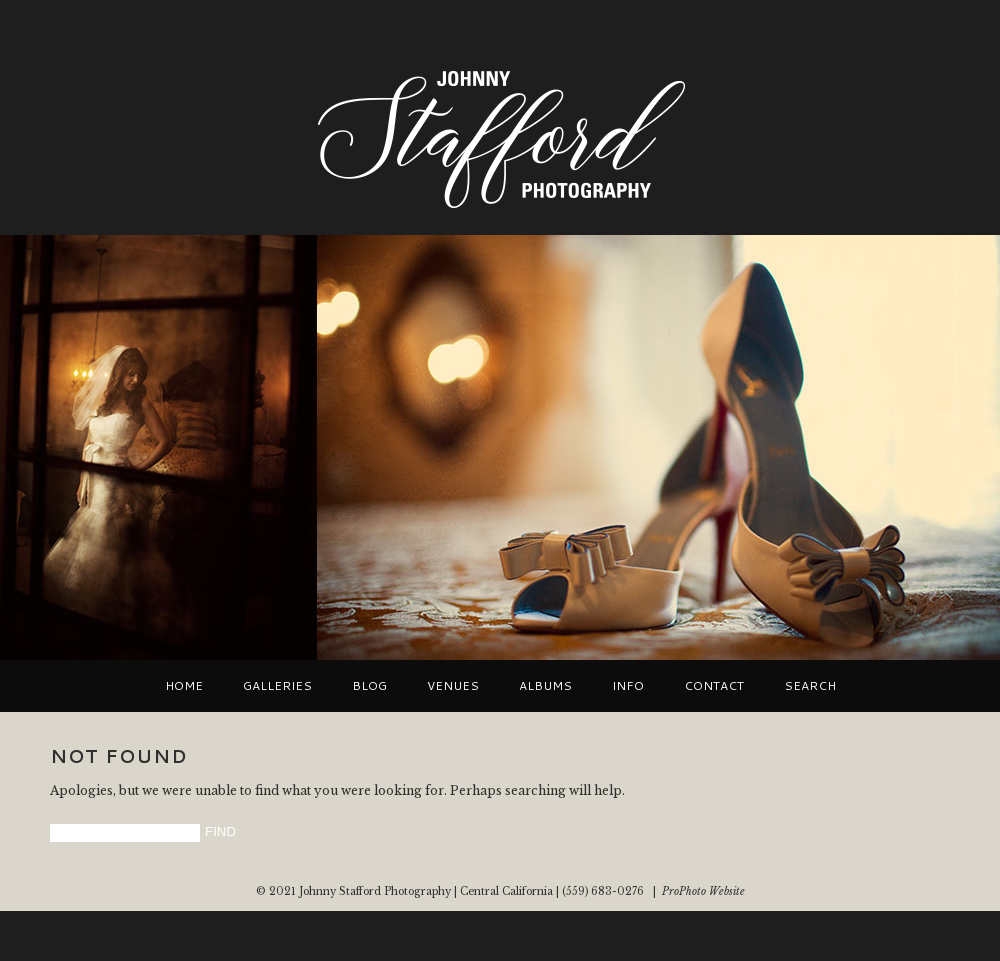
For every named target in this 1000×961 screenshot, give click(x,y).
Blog (369, 686)
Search (810, 686)
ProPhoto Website (703, 891)
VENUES (453, 686)
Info (628, 686)
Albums (545, 686)
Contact (714, 686)
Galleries (277, 686)
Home (184, 686)
